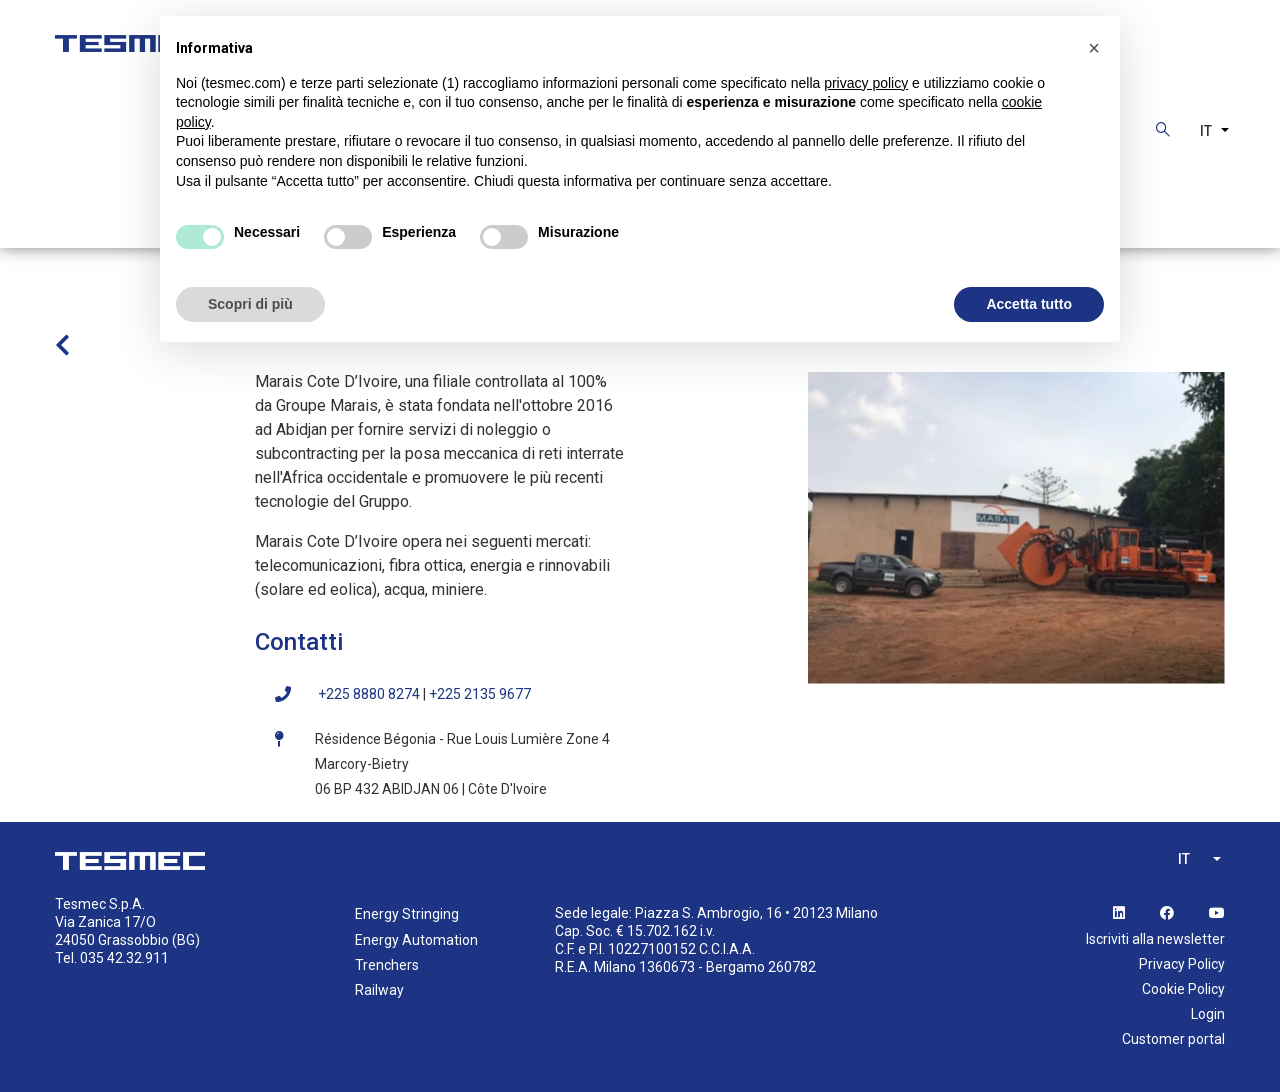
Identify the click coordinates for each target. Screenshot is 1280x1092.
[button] (1094, 48)
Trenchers (387, 965)
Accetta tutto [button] (1029, 304)
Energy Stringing (407, 914)
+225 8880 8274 (369, 694)
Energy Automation (416, 940)
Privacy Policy (1182, 964)
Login (1208, 1014)
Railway (379, 990)
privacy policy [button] (866, 83)
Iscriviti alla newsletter (1155, 939)
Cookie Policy (1183, 989)
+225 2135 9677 (480, 694)
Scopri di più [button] (250, 304)
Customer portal (1173, 1039)
